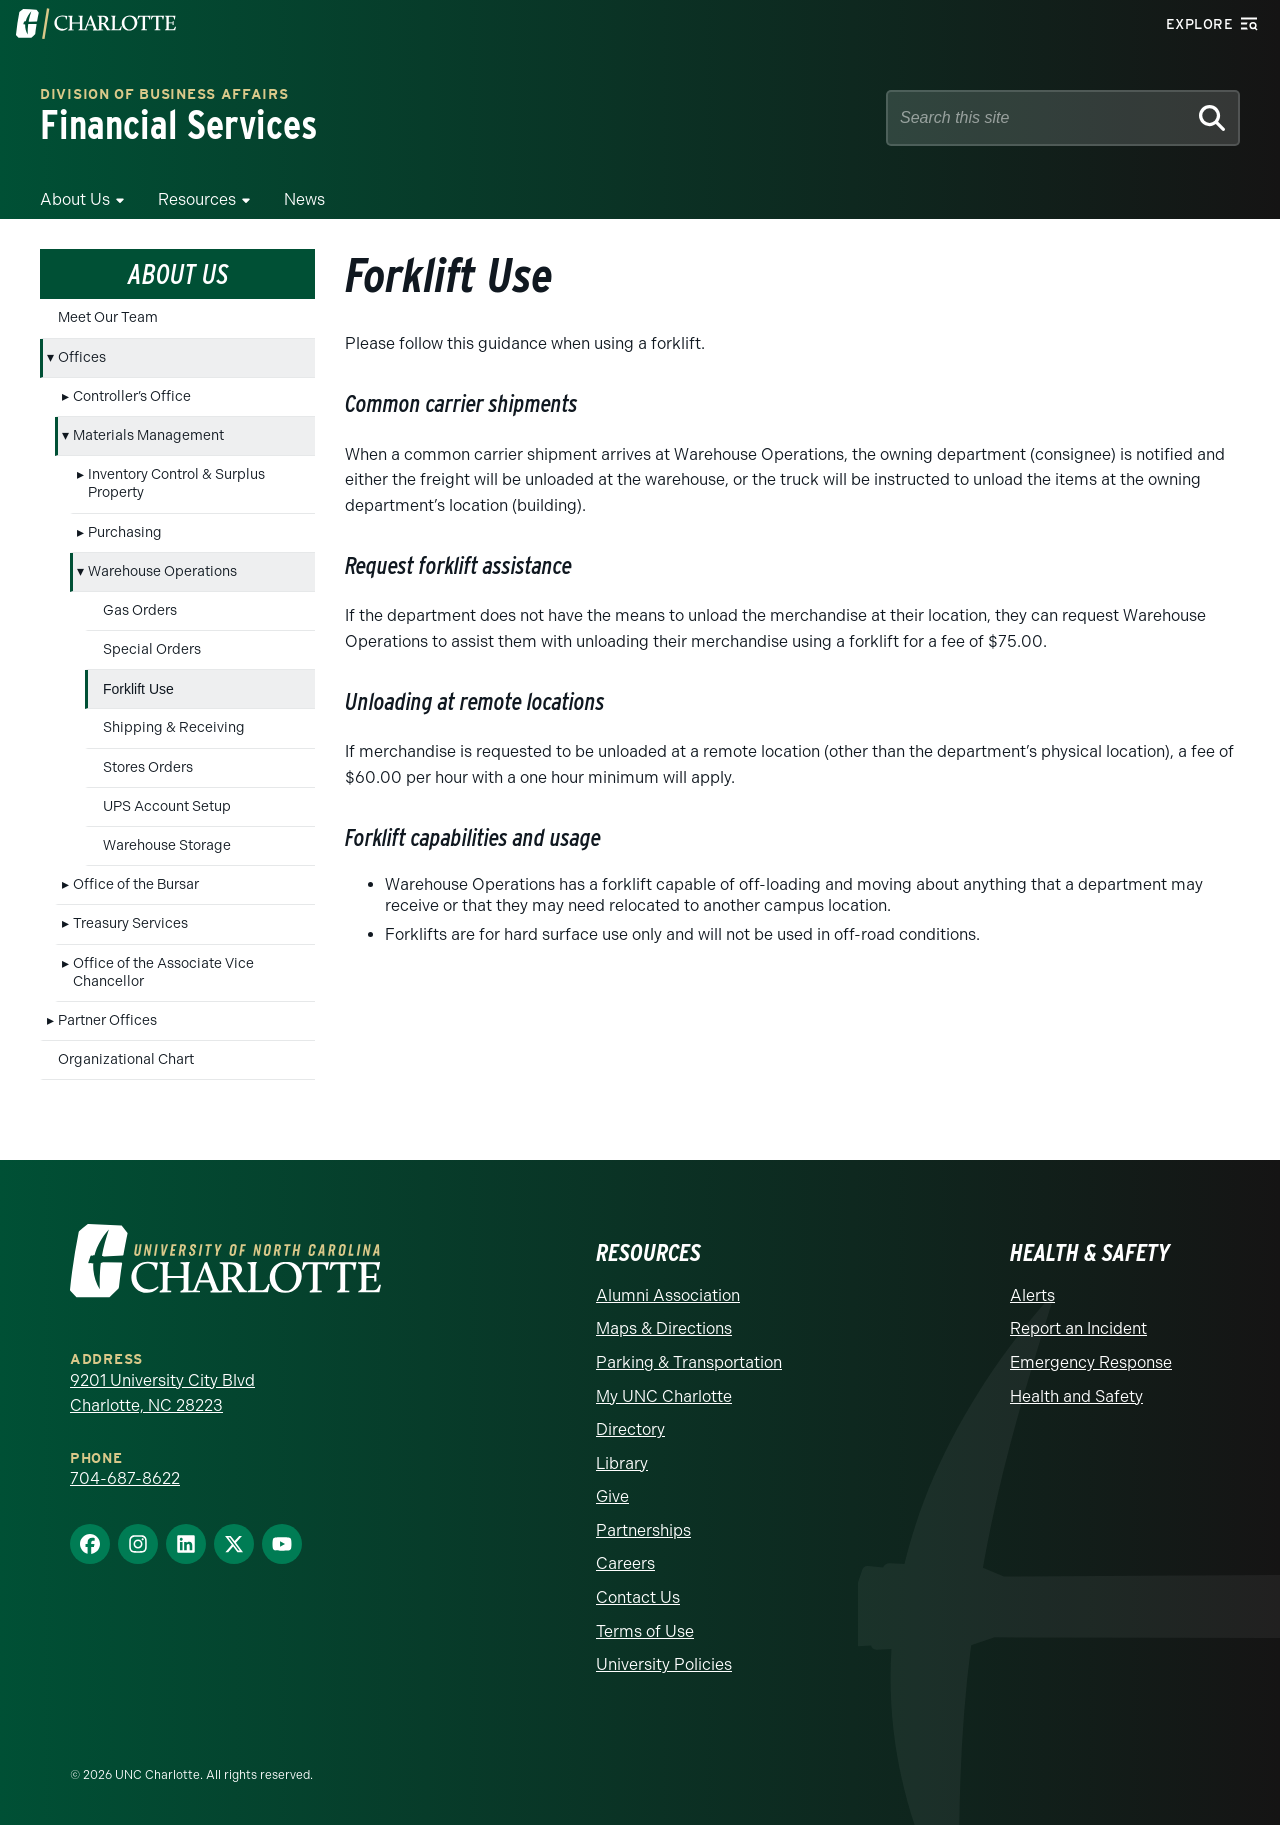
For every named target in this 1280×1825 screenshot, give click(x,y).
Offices (82, 357)
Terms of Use (645, 1631)
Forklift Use (138, 689)
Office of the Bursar (136, 884)
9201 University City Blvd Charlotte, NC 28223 (162, 1393)
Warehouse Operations (162, 571)
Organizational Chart (126, 1059)
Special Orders (152, 649)
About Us (75, 199)
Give (612, 1496)
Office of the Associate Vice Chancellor (163, 972)
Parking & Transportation (689, 1362)
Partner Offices (107, 1020)
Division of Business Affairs (164, 95)
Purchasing (125, 532)
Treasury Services (130, 923)
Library (622, 1463)
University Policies (664, 1664)
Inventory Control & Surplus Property (176, 483)
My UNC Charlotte (664, 1396)
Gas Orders (140, 610)
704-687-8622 (125, 1478)
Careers (625, 1563)
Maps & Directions (664, 1328)
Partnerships (643, 1530)
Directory (630, 1429)
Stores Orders (148, 767)
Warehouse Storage (167, 845)
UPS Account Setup (167, 806)
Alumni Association (668, 1295)
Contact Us (638, 1597)
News (304, 199)
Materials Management (148, 435)
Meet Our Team (108, 317)
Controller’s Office (132, 396)
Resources (197, 199)
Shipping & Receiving (174, 727)
